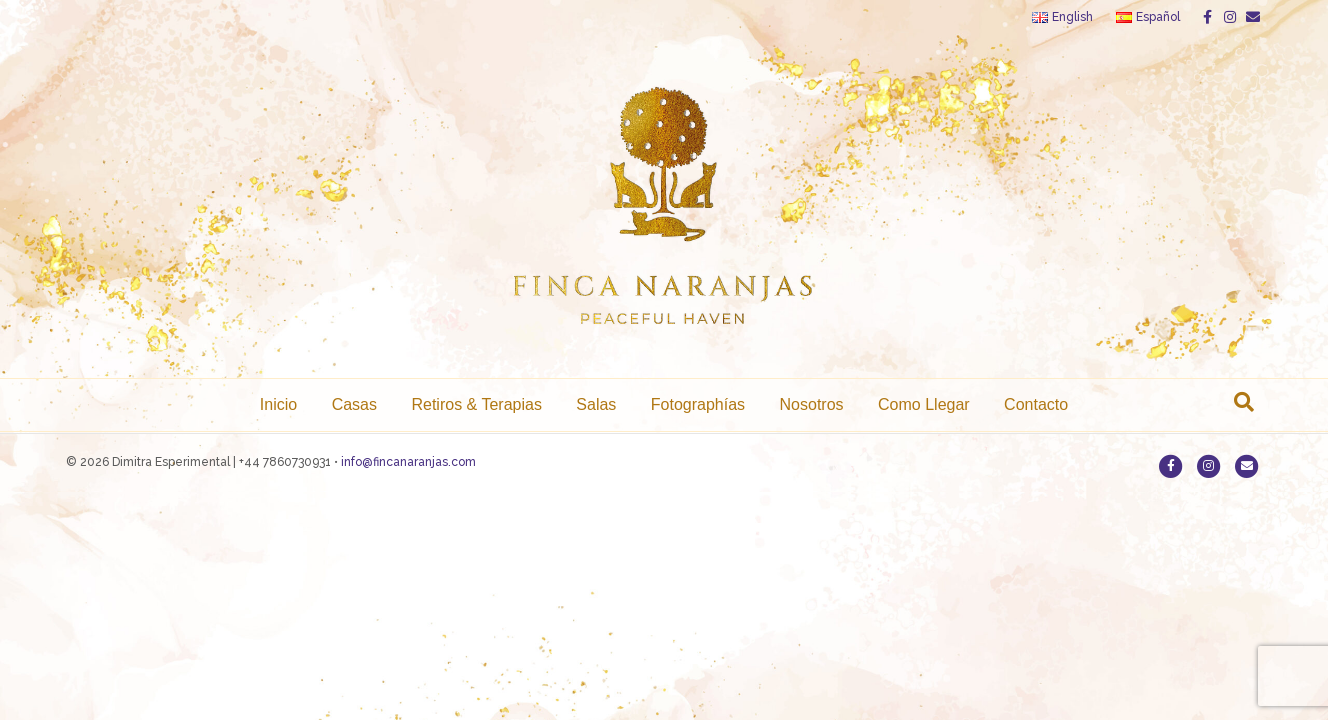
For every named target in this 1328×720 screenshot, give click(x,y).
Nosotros (812, 404)
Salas (596, 404)
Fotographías (698, 404)
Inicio (278, 404)
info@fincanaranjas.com (408, 462)
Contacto (1036, 404)
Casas (354, 404)
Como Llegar (924, 404)
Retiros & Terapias (476, 404)
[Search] (1244, 402)
